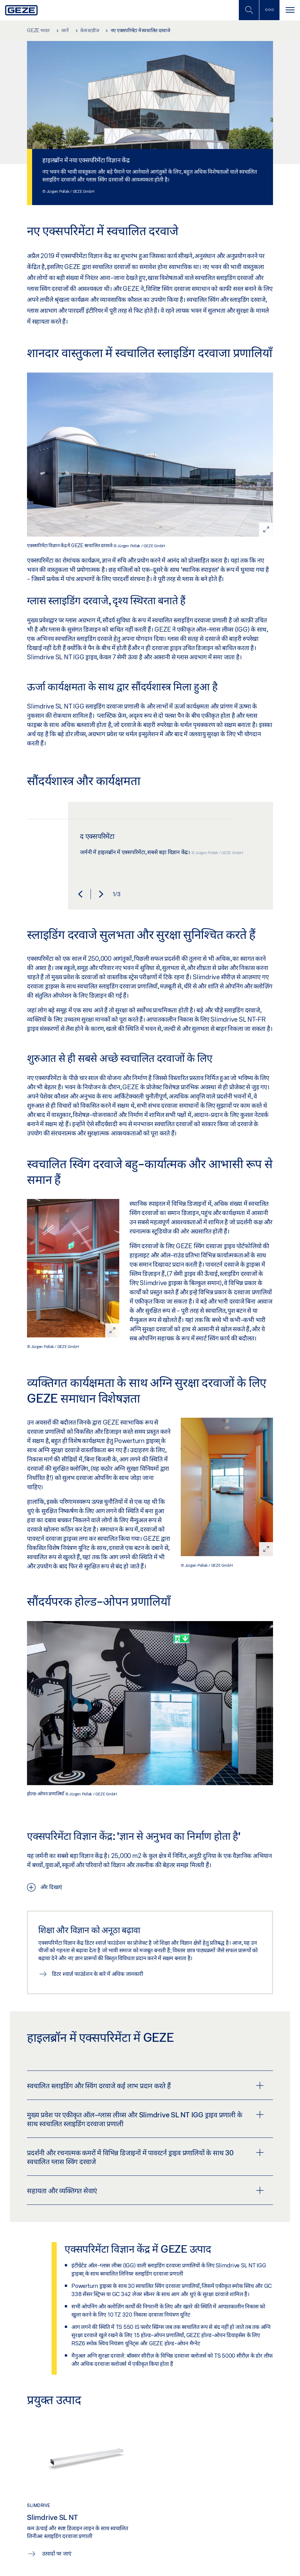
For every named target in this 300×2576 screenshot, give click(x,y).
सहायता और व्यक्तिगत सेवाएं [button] (145, 2190)
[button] (80, 894)
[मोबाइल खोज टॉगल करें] (248, 10)
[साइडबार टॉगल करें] (269, 10)
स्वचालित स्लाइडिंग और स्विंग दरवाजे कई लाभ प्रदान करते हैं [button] (145, 2085)
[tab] (150, 2085)
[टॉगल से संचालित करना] (289, 10)
